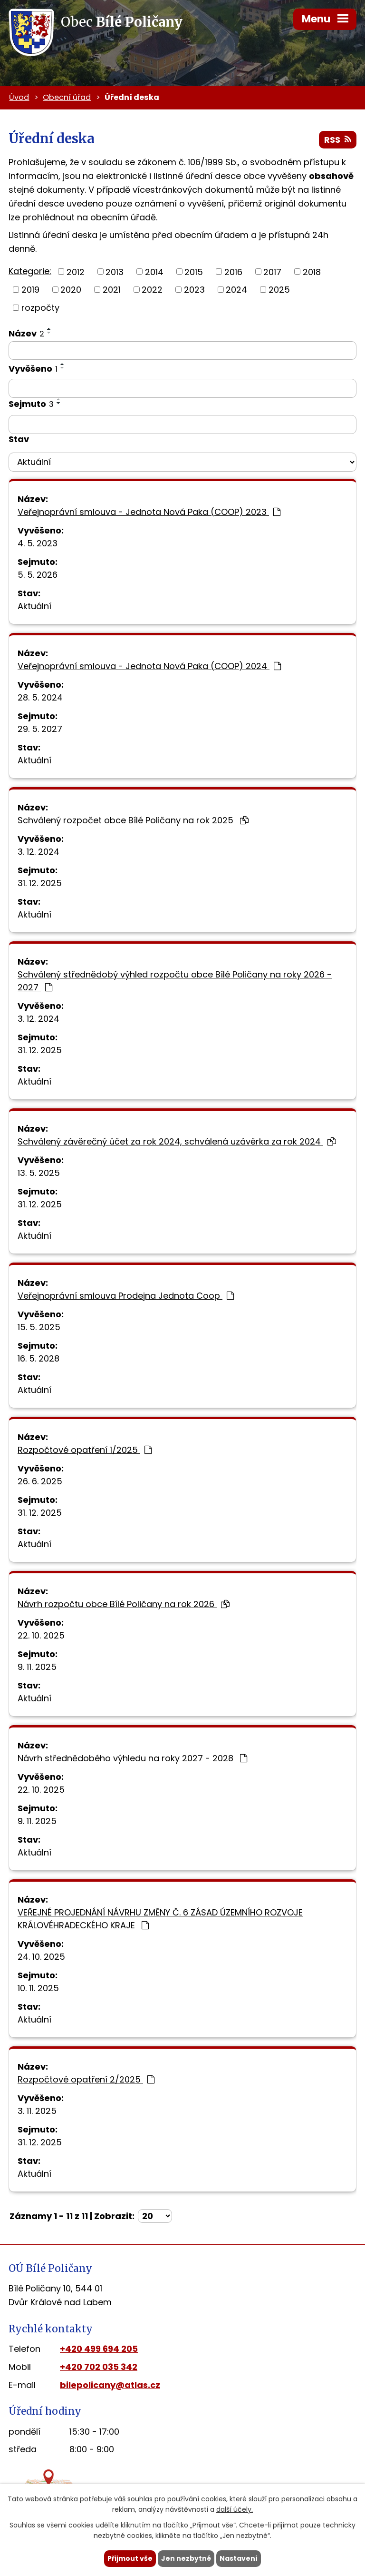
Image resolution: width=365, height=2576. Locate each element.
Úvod (19, 97)
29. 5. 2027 (40, 729)
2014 (154, 271)
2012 (76, 271)
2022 (152, 290)
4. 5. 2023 (38, 543)
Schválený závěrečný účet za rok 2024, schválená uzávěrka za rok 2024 (177, 1141)
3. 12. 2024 (38, 852)
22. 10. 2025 (41, 1635)
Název (26, 333)
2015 (193, 271)
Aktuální (34, 606)
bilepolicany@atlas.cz (110, 2385)
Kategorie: (30, 271)
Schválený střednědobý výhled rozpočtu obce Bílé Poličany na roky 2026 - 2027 (175, 980)
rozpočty (40, 308)
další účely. (234, 2510)
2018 (312, 271)
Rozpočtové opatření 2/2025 (86, 2079)
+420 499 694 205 (99, 2349)
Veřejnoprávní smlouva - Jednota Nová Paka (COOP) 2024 (149, 666)
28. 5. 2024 (40, 697)
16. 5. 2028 (38, 1358)
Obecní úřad (67, 97)
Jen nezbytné (186, 2558)
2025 (279, 290)
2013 (115, 271)
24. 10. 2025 (41, 1957)
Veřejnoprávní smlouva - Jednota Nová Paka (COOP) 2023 (149, 512)
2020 (70, 290)
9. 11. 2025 (37, 1667)
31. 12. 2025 (40, 883)
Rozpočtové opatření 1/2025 (85, 1450)
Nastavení (239, 2558)
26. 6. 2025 (40, 1481)
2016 (233, 271)
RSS (337, 140)
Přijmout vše (130, 2558)
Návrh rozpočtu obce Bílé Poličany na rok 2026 (124, 1604)
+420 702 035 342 (98, 2367)
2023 (194, 290)
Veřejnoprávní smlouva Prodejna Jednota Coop (126, 1296)
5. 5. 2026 (38, 575)
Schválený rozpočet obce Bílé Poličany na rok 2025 (133, 820)
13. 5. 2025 (39, 1173)
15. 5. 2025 (39, 1327)
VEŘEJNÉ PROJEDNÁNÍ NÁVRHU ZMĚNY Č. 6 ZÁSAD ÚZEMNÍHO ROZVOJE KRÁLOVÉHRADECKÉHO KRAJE (160, 1918)
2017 (272, 271)
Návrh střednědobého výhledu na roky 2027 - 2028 (132, 1758)
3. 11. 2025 (37, 2111)
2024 (236, 290)
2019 (30, 290)
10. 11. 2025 (38, 1988)
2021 (112, 290)
